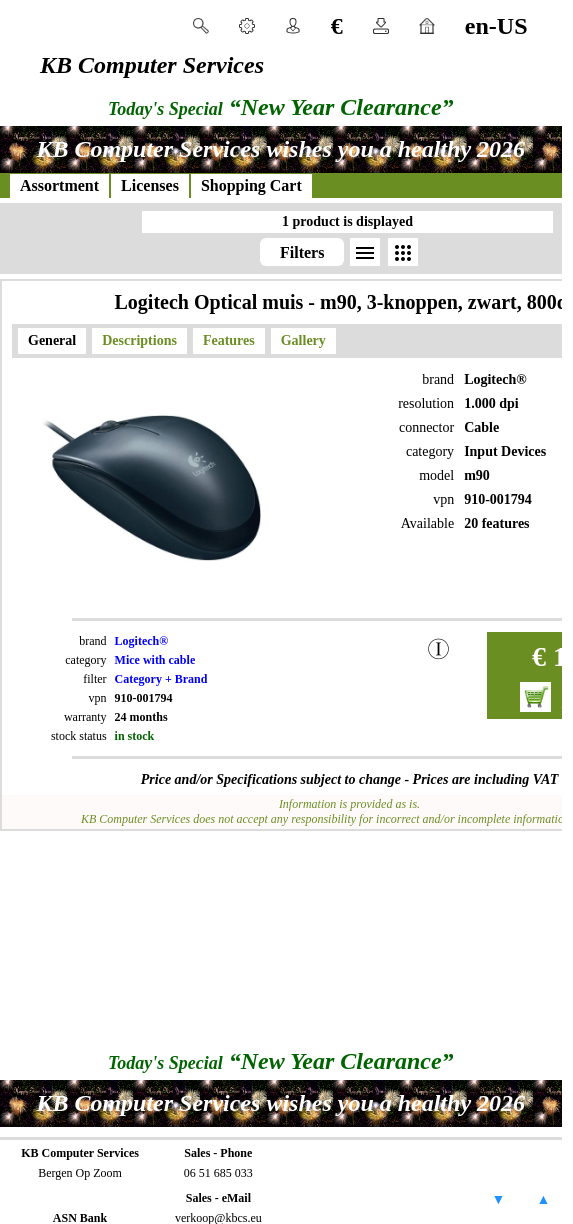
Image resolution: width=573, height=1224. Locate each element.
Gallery (303, 340)
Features (229, 340)
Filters (302, 252)
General (52, 340)
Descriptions (139, 340)
